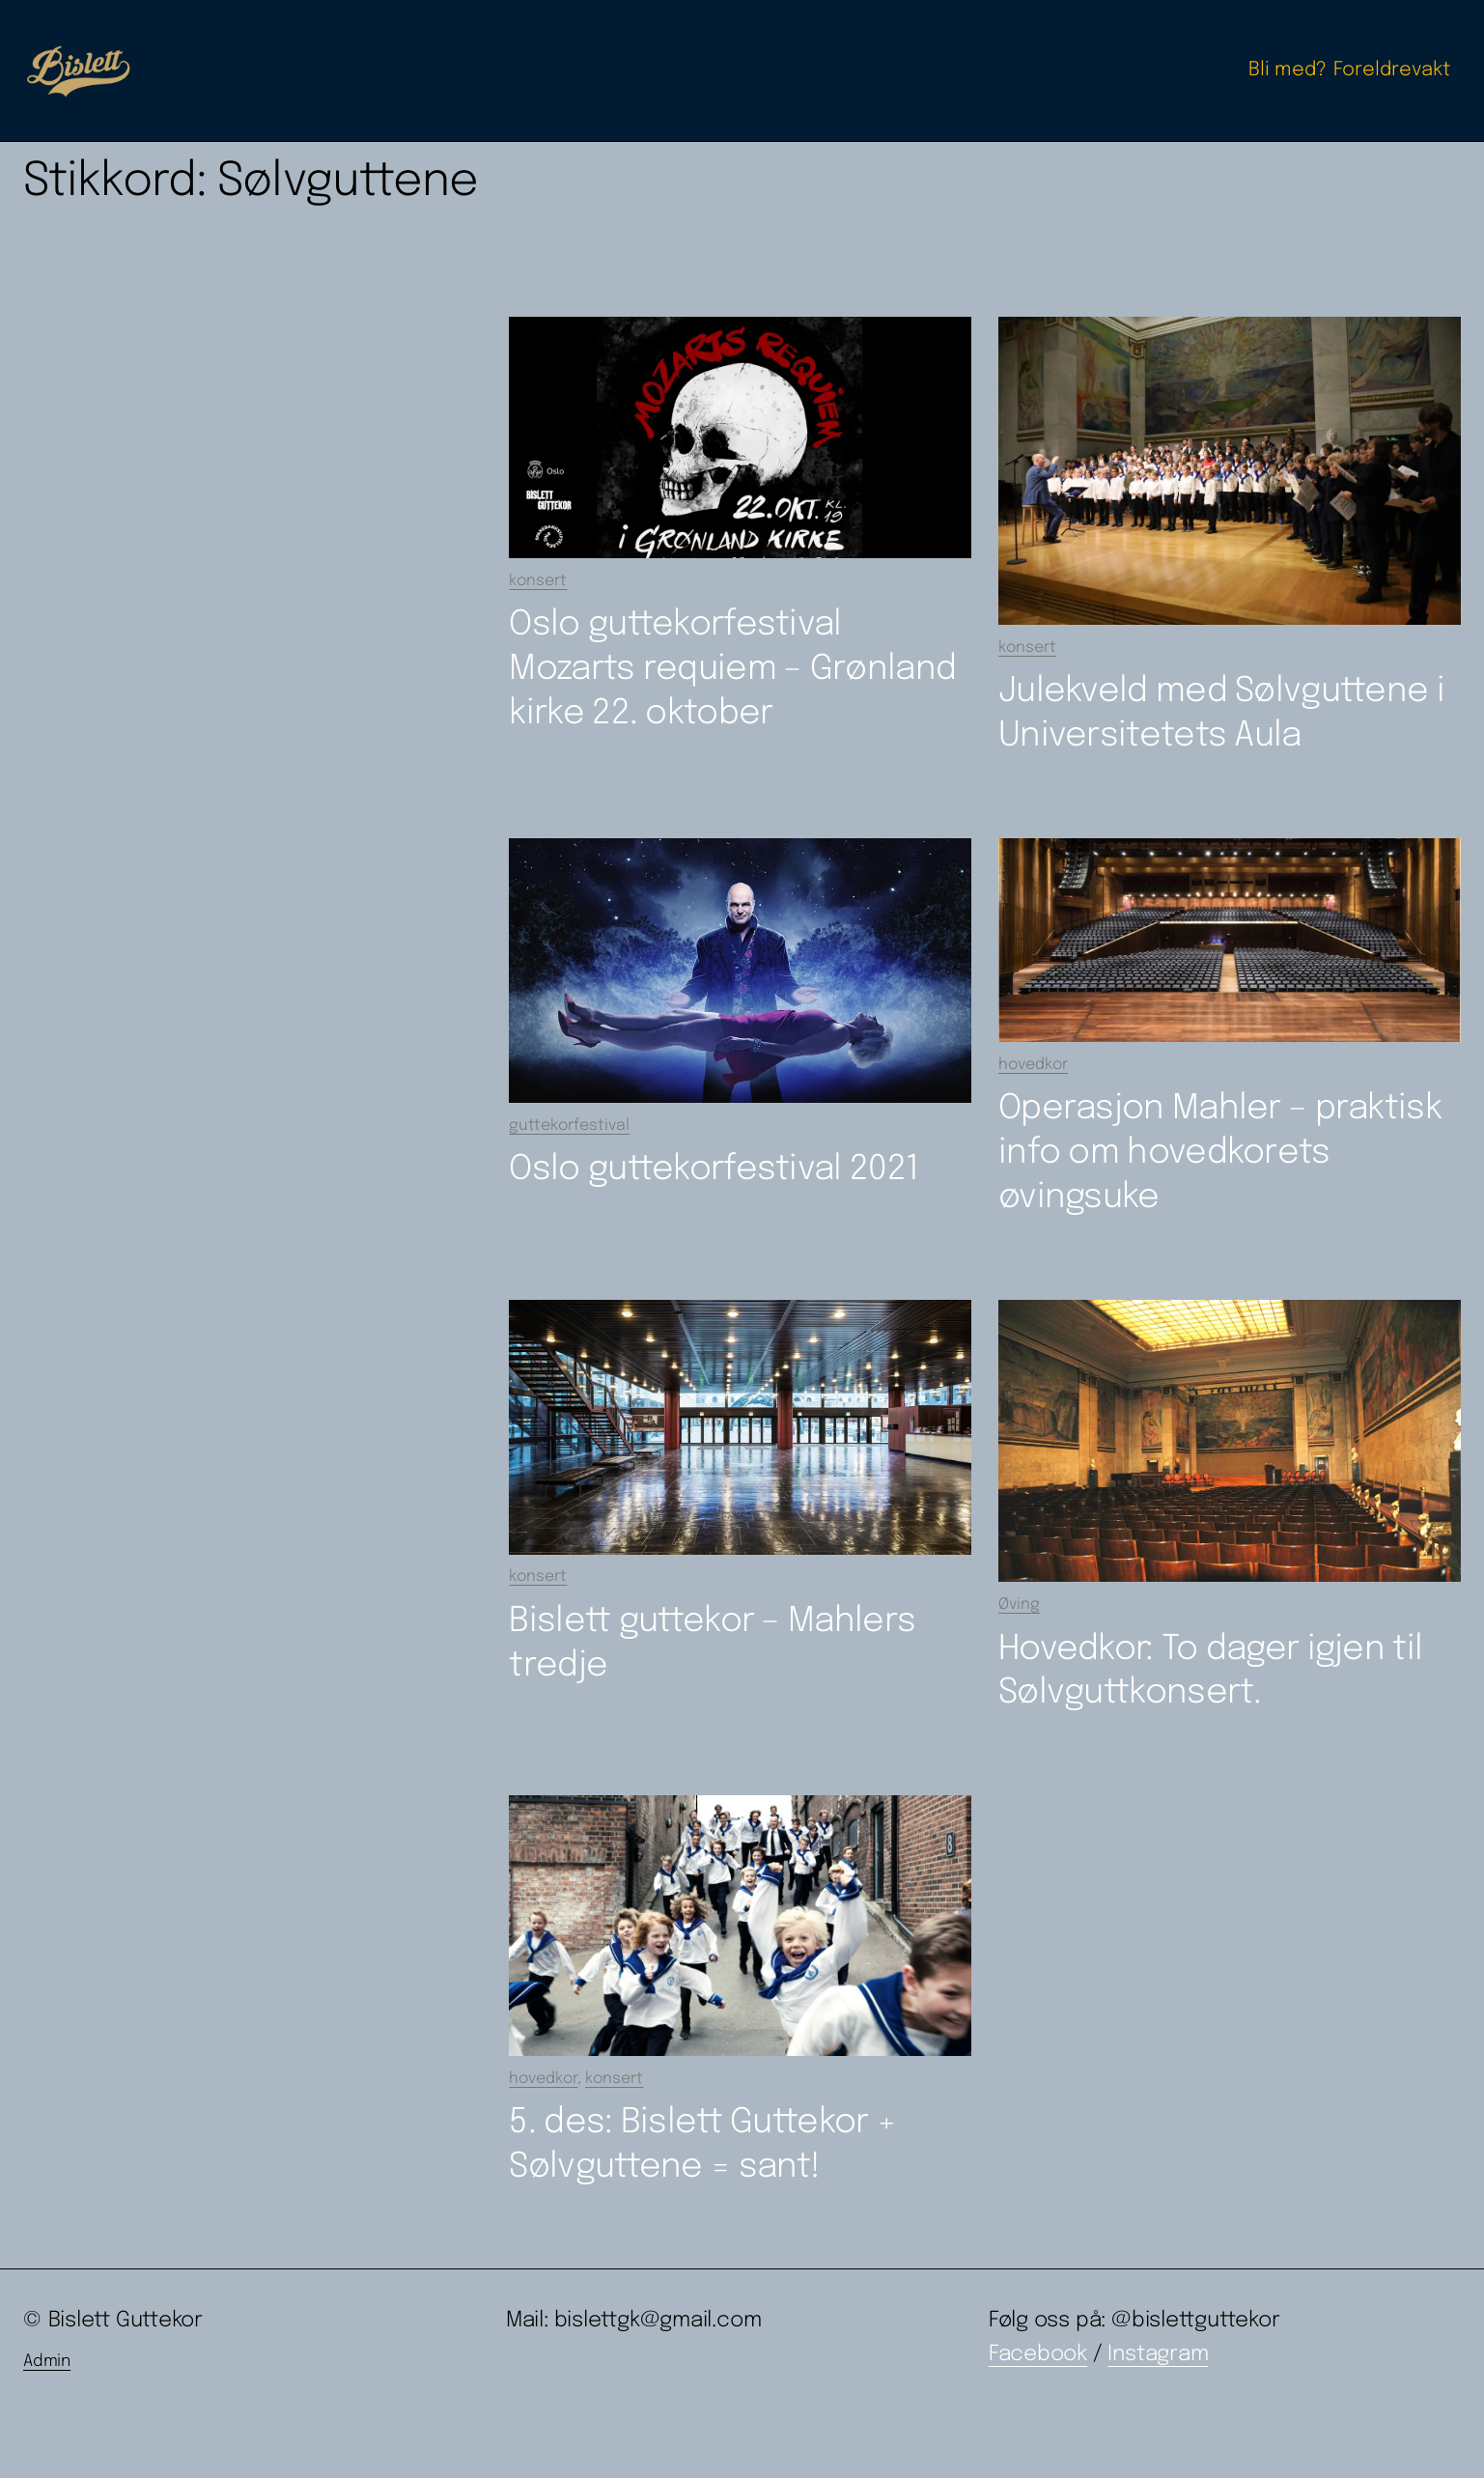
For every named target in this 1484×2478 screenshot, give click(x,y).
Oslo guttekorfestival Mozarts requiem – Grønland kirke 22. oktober (732, 669)
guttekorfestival (569, 1125)
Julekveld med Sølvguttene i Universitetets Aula (1221, 713)
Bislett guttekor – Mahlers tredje (712, 1643)
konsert (538, 581)
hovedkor (1033, 1064)
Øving (1019, 1604)
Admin (46, 2361)
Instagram (1157, 2354)
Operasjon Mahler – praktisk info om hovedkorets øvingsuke (1220, 1153)
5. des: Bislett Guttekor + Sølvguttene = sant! (702, 2144)
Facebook (1038, 2354)
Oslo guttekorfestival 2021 (713, 1169)
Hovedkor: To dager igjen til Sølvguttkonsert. (1210, 1671)
